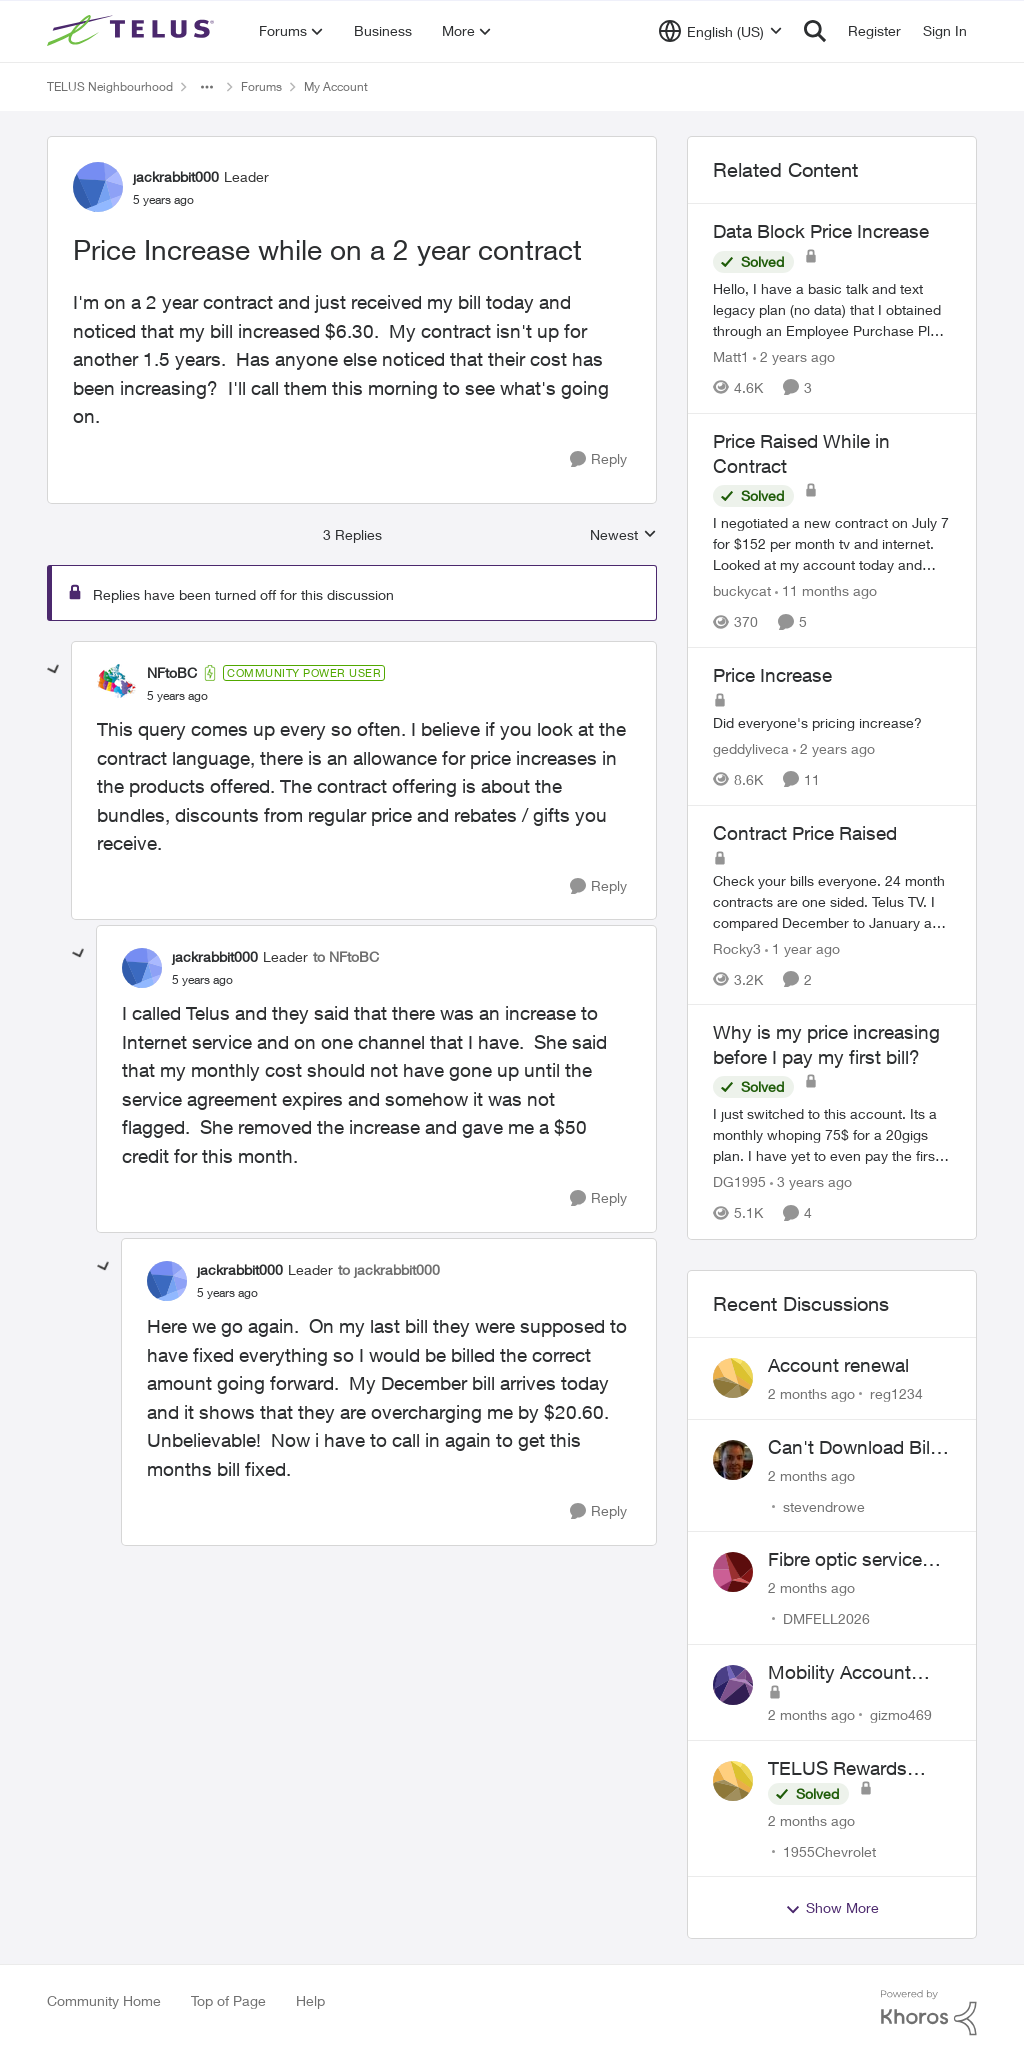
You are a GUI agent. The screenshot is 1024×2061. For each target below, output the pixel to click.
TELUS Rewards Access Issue (837, 1769)
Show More (832, 1908)
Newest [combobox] (623, 535)
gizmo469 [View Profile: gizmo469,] (901, 1714)
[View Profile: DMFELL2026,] (733, 1572)
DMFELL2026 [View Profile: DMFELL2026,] (826, 1618)
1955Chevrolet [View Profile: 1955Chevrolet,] (829, 1850)
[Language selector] (720, 31)
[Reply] (598, 459)
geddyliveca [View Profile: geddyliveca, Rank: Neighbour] (751, 748)
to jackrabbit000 (389, 1269)
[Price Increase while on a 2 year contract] (177, 696)
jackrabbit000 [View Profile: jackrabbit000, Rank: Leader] (176, 176)
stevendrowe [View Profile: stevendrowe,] (824, 1505)
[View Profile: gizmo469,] (733, 1685)
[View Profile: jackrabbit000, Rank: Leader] (98, 187)
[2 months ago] (811, 1393)
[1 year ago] (802, 947)
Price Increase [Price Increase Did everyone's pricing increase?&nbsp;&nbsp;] (772, 675)
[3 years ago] (811, 1182)
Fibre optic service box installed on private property (845, 1560)
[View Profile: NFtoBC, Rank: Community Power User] (117, 684)
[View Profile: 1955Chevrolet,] (733, 1781)
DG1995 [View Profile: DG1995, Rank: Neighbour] (739, 1182)
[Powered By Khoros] (929, 2013)
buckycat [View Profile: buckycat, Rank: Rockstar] (742, 590)
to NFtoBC (346, 956)
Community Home (104, 2000)
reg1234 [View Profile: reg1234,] (896, 1393)
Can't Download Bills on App (856, 1448)
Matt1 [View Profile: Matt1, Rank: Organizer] (731, 356)
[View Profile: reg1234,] (733, 1378)
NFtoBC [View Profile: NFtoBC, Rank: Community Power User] (172, 672)
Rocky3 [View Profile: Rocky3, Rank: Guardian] (737, 947)
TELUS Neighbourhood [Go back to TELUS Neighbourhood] (110, 86)
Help (310, 2000)
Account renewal (838, 1365)
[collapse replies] (54, 670)
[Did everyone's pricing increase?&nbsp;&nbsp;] (832, 722)
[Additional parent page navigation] (207, 87)
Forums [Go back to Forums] (261, 86)
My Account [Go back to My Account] (336, 86)
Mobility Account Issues (839, 1673)
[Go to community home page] (133, 31)
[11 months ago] (826, 590)
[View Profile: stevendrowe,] (733, 1460)
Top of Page (228, 2000)
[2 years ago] (794, 356)
